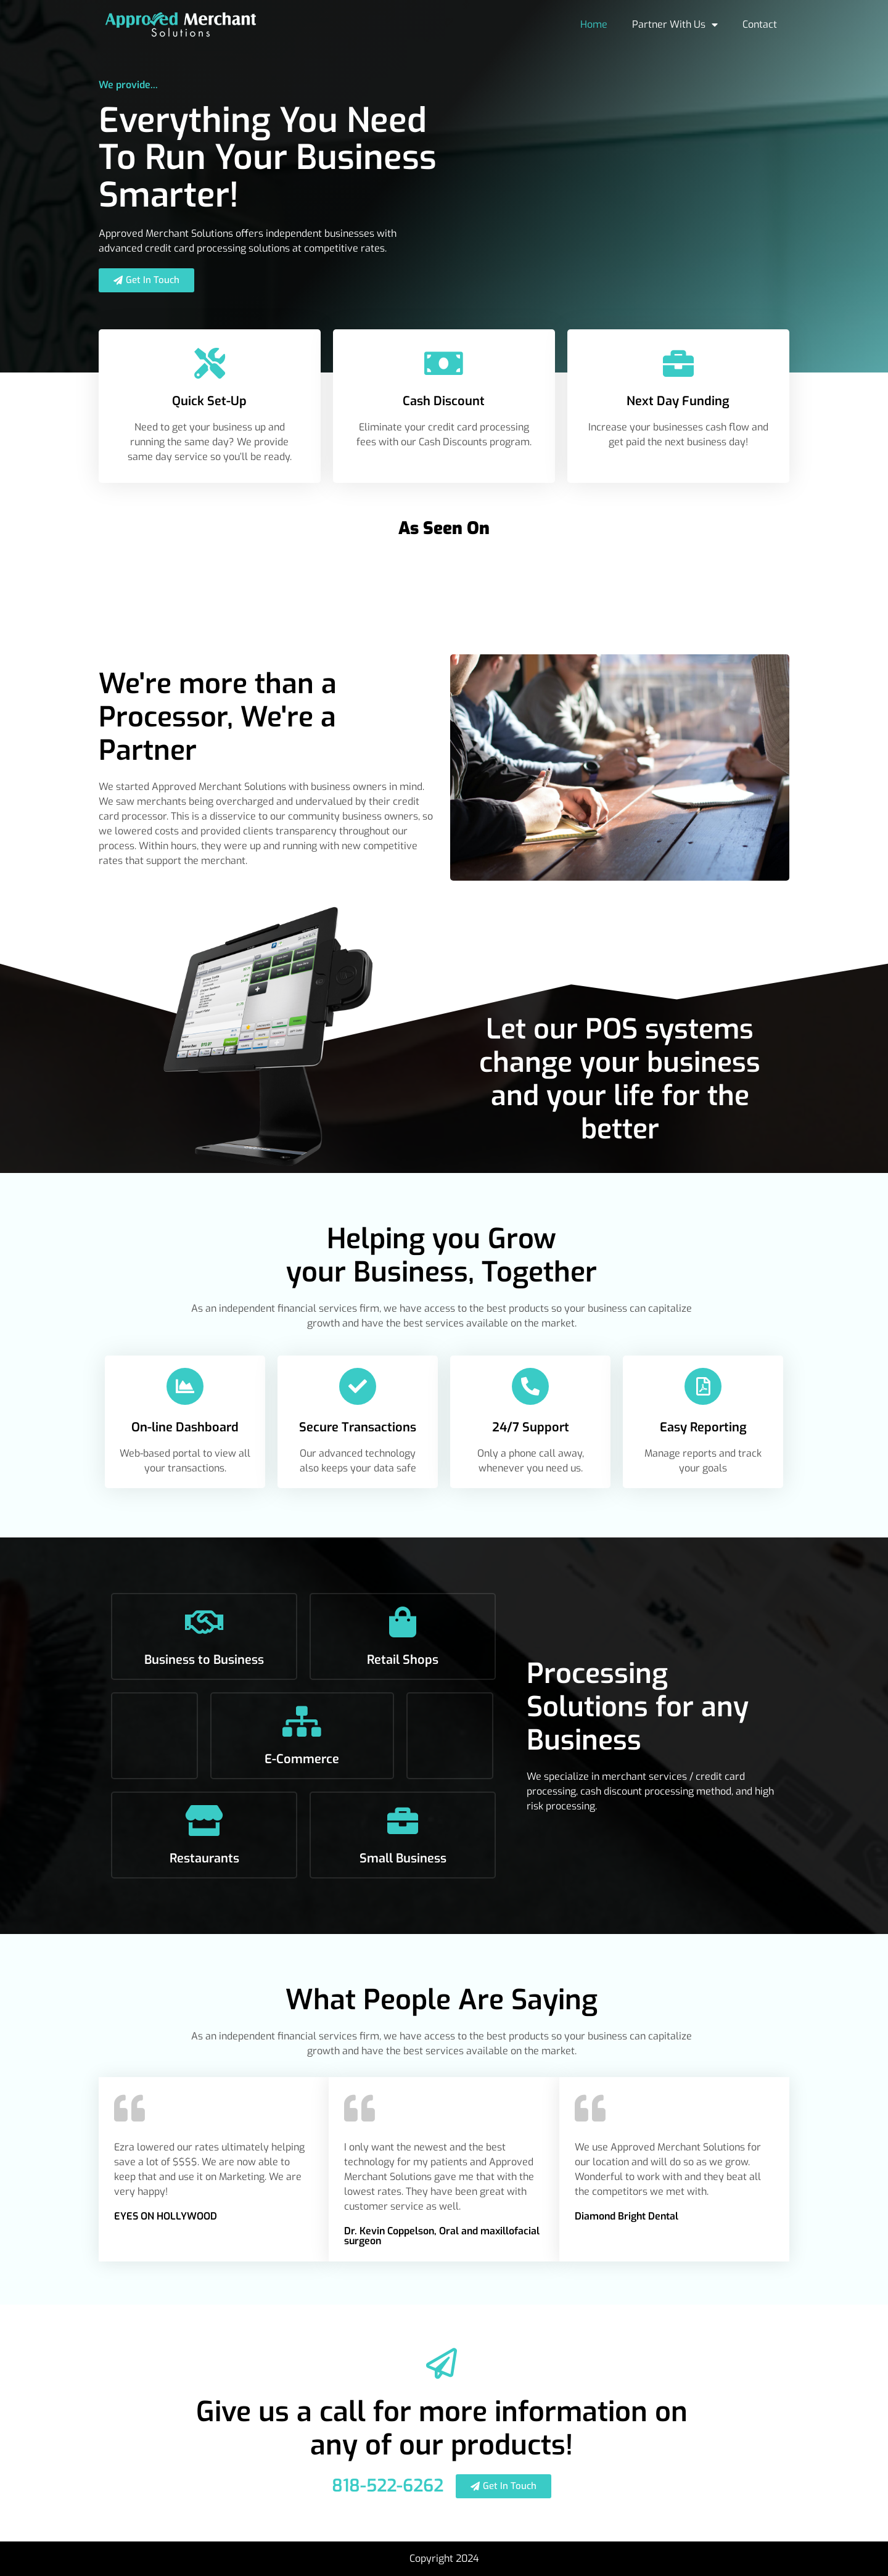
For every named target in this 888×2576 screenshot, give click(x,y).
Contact (759, 24)
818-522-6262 (387, 2485)
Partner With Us (675, 25)
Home (593, 24)
